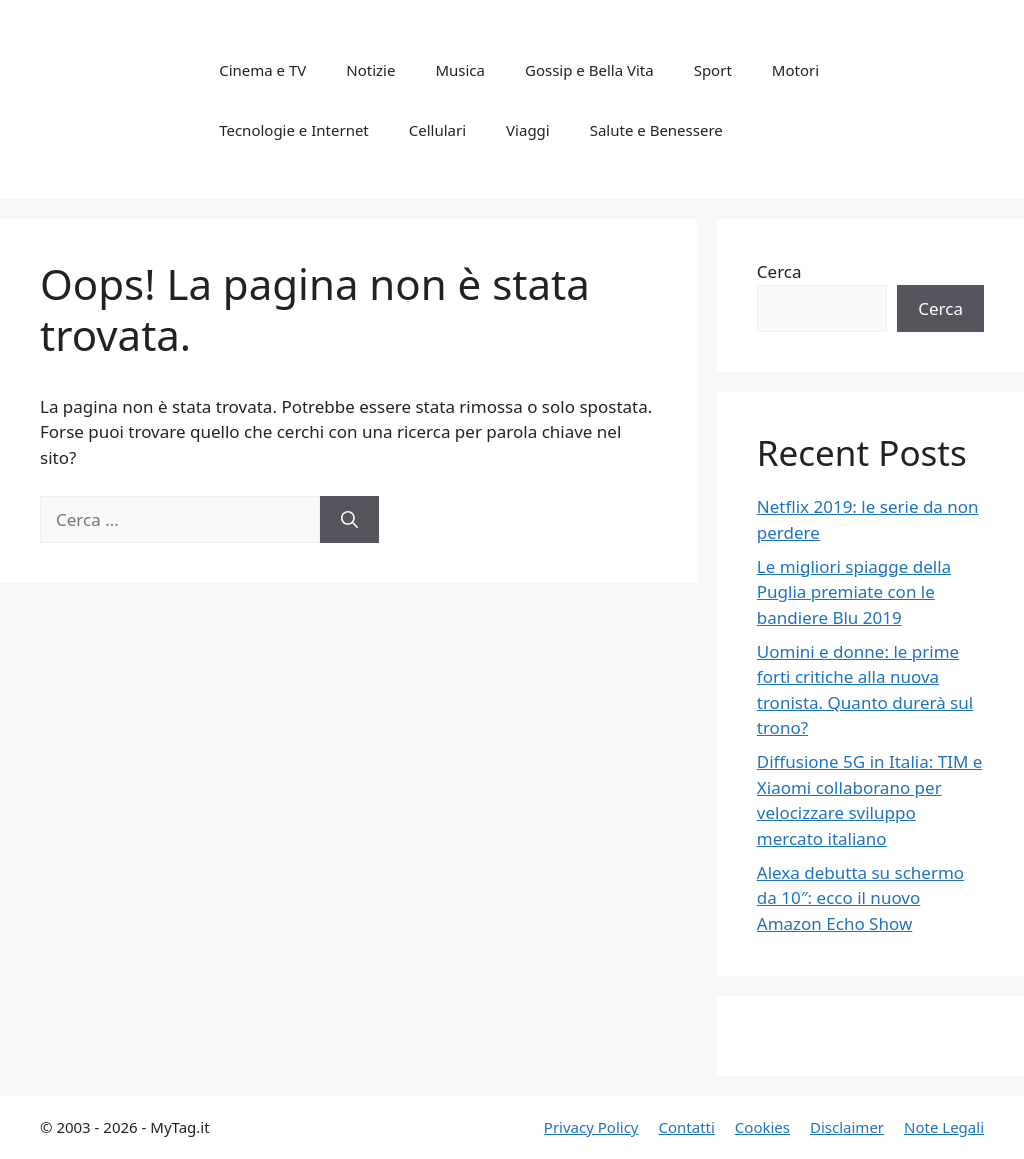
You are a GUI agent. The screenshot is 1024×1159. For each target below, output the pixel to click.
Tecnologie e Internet (294, 130)
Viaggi (528, 130)
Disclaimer (847, 1127)
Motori (795, 70)
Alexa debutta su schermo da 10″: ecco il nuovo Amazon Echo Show (860, 898)
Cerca (779, 271)
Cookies (762, 1127)
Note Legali (944, 1127)
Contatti (686, 1127)
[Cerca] (349, 520)
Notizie (370, 70)
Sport (713, 70)
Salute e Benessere (656, 130)
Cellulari (437, 130)
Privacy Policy (591, 1127)
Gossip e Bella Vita (589, 70)
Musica (460, 70)
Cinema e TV (262, 70)
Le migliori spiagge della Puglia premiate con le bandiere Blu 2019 (854, 592)
